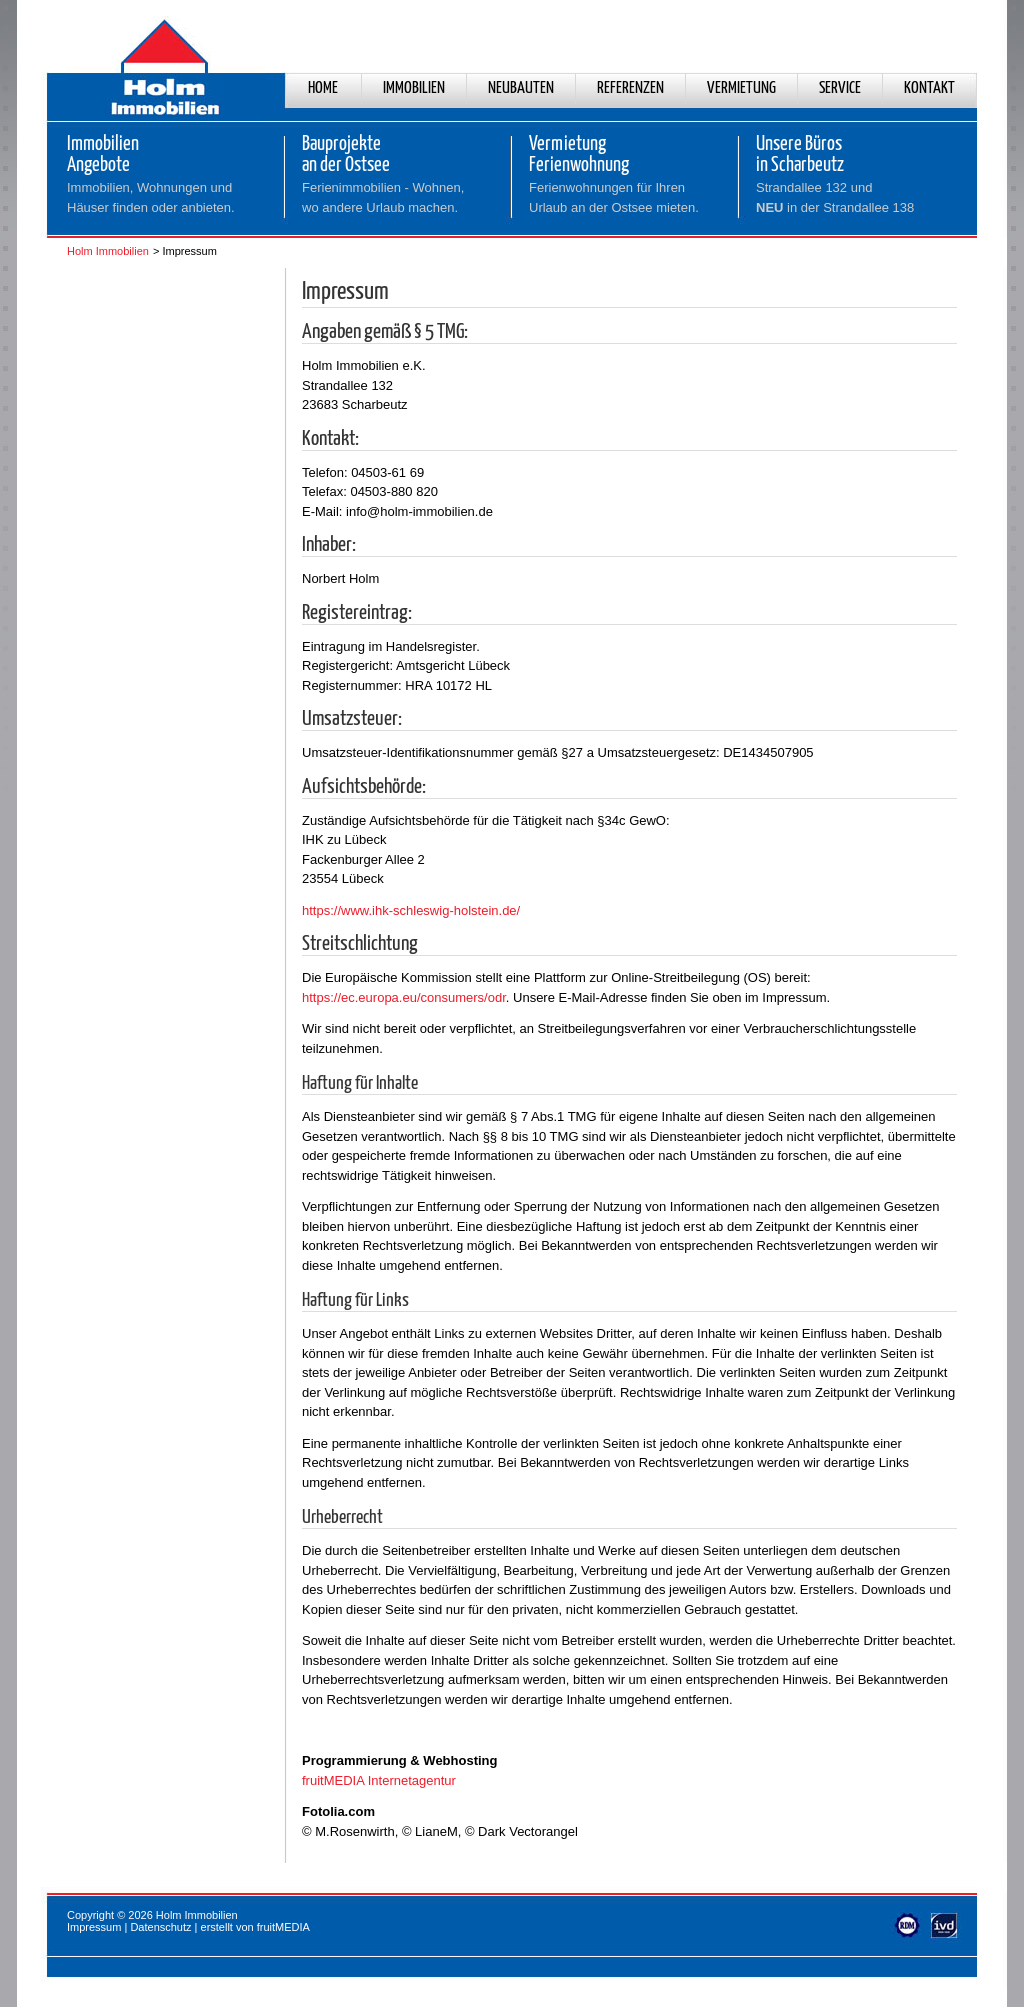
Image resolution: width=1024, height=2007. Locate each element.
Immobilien (414, 88)
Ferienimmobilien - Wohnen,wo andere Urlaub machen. (383, 197)
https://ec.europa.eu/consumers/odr (404, 997)
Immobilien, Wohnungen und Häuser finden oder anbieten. (151, 197)
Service (840, 88)
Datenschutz (160, 1927)
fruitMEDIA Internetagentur (379, 1780)
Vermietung (741, 88)
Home (323, 88)
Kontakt (929, 88)
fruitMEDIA (283, 1927)
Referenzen (630, 88)
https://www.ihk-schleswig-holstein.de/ (411, 910)
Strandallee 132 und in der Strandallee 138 (835, 197)
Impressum (94, 1927)
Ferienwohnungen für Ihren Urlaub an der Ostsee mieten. (614, 197)
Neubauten (521, 88)
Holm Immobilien (108, 251)
